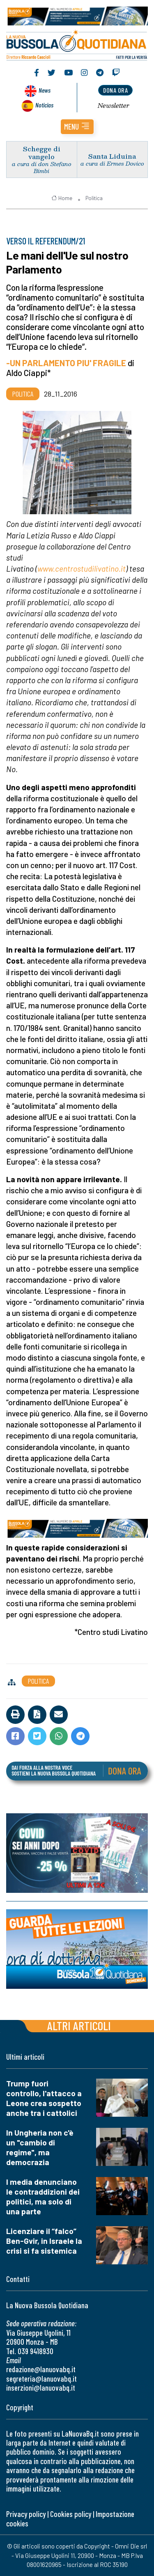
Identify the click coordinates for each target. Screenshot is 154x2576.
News (45, 90)
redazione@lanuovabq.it (41, 2369)
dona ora (115, 90)
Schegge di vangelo (41, 153)
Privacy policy (26, 2514)
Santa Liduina (112, 156)
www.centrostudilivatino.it (81, 568)
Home (61, 198)
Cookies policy (70, 2514)
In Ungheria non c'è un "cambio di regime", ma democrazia (40, 2147)
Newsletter (113, 105)
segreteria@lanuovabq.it (41, 2378)
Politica (94, 198)
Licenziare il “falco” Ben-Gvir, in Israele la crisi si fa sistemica (44, 2240)
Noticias (44, 105)
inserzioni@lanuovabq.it (40, 2387)
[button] (77, 127)
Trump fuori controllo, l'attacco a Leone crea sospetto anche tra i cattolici (44, 2098)
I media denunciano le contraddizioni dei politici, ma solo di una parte (43, 2196)
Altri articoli (79, 2025)
